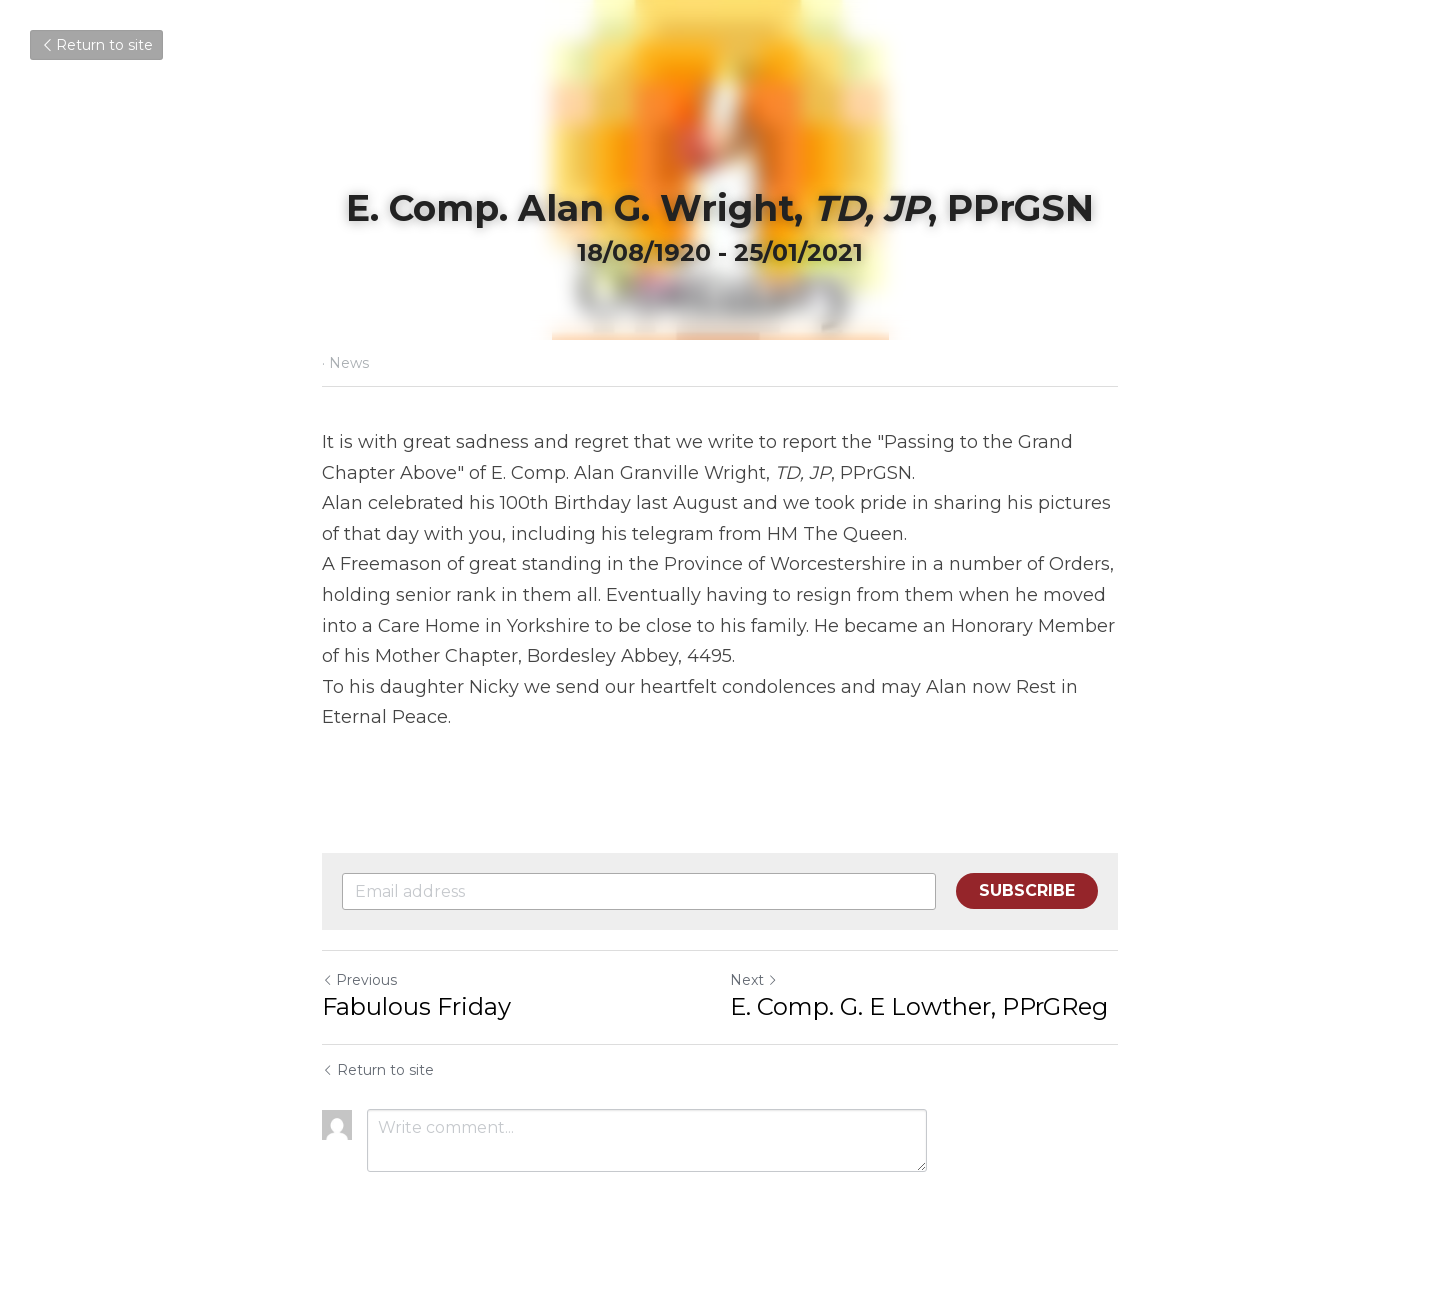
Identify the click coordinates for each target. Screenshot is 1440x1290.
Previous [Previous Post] (359, 980)
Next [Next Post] (754, 980)
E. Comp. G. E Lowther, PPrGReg (919, 1006)
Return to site (96, 45)
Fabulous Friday (416, 1006)
